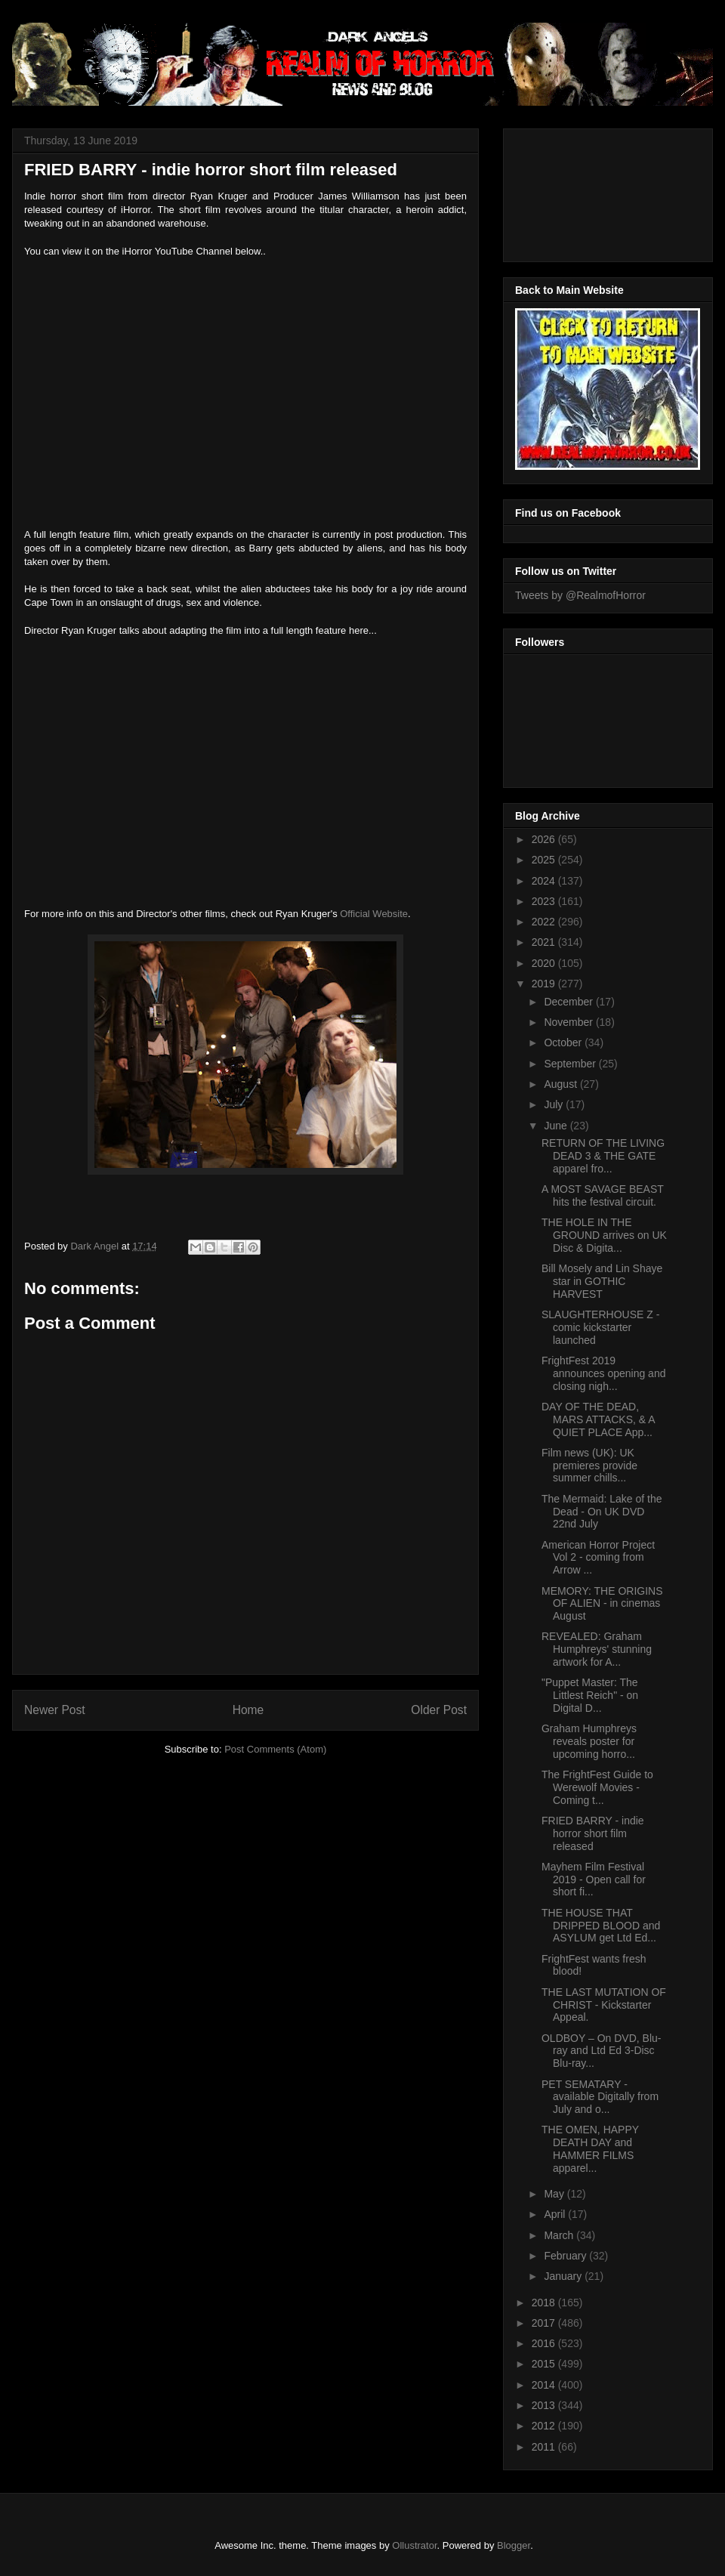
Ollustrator (414, 2545)
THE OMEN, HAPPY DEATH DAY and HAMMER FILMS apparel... (590, 2148)
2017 (545, 2323)
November (569, 1022)
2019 (545, 984)
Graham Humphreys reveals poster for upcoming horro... (589, 1741)
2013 (545, 2405)
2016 (545, 2343)
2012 (545, 2426)
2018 (545, 2302)
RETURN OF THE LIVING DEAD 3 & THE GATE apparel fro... (603, 1156)
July (555, 1104)
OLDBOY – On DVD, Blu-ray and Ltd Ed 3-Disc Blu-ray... (601, 2051)
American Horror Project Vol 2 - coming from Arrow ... (598, 1558)
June (556, 1126)
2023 (545, 901)
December (569, 1002)
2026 (545, 839)
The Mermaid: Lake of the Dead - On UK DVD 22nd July (601, 1511)
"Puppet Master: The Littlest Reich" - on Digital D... (589, 1695)
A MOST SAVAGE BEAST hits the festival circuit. (602, 1195)
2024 (545, 881)
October (564, 1042)
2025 (545, 860)
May (555, 2194)
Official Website (374, 913)
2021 (545, 942)
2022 (545, 922)
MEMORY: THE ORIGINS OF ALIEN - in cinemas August (602, 1604)
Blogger (513, 2545)
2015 (545, 2364)
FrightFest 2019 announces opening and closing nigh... (603, 1373)
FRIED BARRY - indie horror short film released (592, 1833)
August (561, 1084)
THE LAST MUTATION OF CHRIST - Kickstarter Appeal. (603, 2005)
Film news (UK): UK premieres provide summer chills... (589, 1465)
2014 (545, 2385)
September (571, 1064)
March (560, 2235)
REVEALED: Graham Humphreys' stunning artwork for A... (596, 1649)
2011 (545, 2447)
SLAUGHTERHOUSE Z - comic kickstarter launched (600, 1327)
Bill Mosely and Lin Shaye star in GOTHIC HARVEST (601, 1281)
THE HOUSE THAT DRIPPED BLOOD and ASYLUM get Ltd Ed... (600, 1925)
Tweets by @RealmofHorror (580, 595)
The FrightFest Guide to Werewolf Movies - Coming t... (597, 1787)
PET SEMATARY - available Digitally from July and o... (600, 2097)
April (556, 2214)
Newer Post (54, 1709)
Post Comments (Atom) (275, 1749)
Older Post (439, 1709)
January (564, 2276)
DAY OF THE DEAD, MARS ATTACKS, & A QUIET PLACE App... (598, 1419)
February (566, 2256)
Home (248, 1709)
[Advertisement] (583, 191)
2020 (545, 963)
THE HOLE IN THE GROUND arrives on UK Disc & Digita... (604, 1235)
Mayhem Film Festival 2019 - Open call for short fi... (593, 1879)
